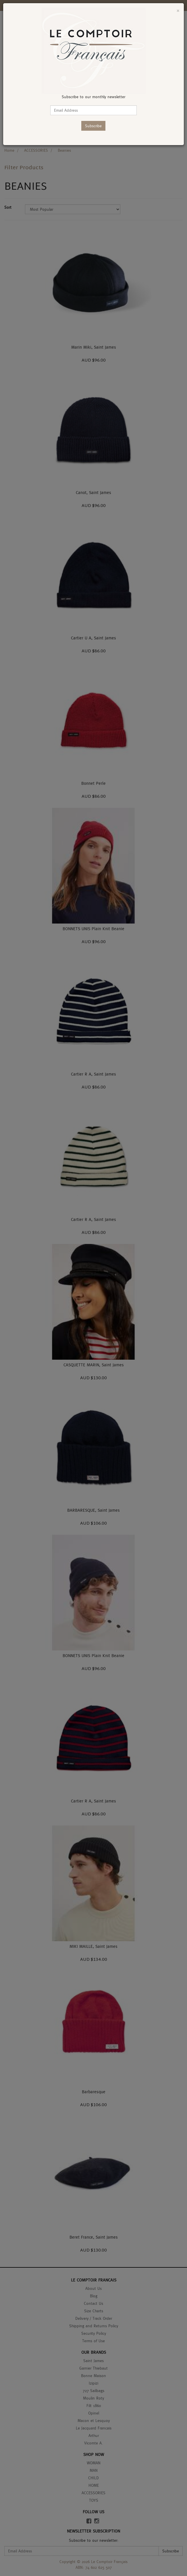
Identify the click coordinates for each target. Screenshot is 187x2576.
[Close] (178, 10)
